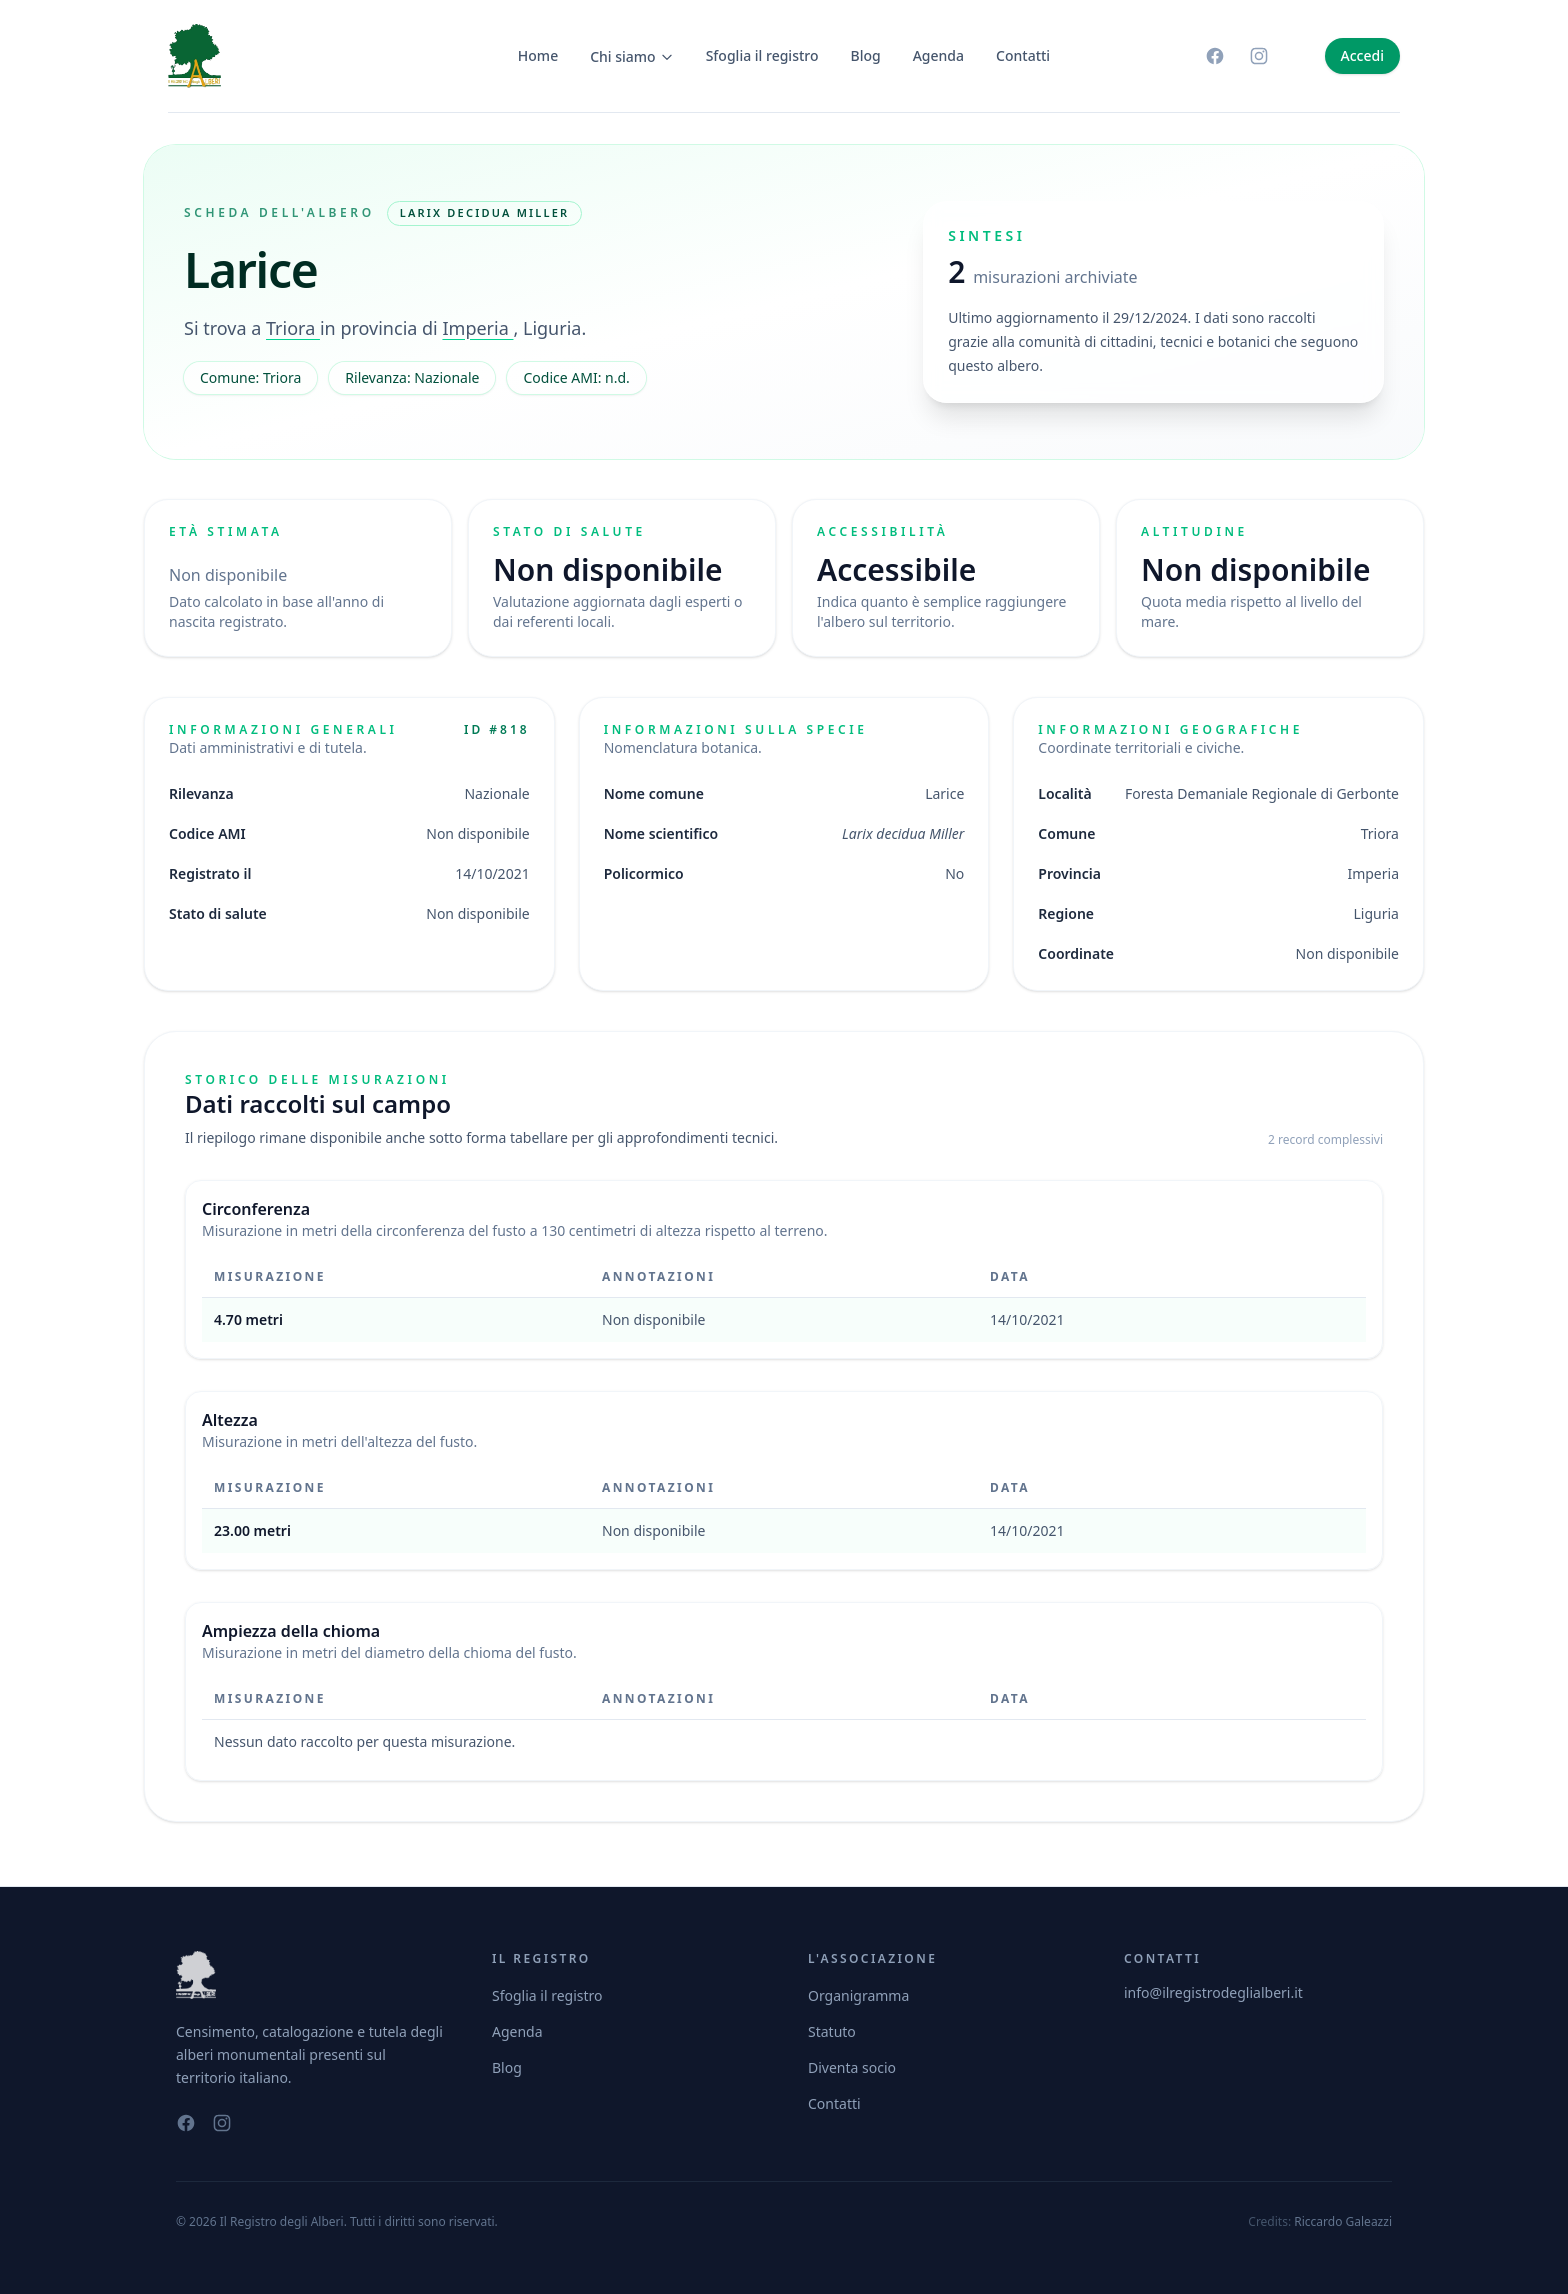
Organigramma (858, 1995)
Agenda (938, 55)
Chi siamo (632, 56)
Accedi (1362, 55)
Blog (866, 55)
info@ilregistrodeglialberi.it (1213, 1992)
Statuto (832, 2031)
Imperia (477, 328)
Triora (293, 328)
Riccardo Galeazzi (1343, 2221)
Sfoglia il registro (762, 55)
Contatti (1023, 55)
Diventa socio (852, 2067)
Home (538, 55)
